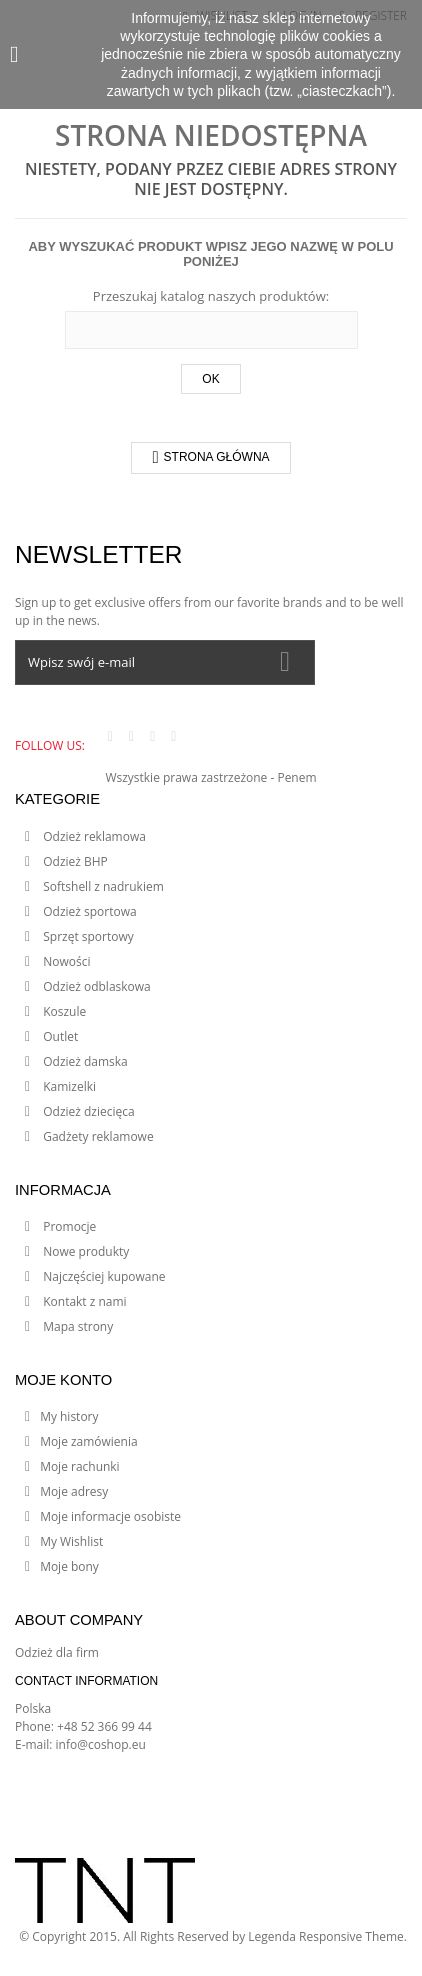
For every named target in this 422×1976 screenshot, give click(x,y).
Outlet (59, 1036)
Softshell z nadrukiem (102, 886)
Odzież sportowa (88, 911)
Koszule (63, 1011)
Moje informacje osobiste (110, 1516)
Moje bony (69, 1566)
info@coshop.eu (101, 1744)
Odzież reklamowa (93, 836)
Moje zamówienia (89, 1441)
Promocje (68, 1226)
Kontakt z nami (83, 1301)
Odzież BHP (74, 861)
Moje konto (63, 1380)
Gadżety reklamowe (96, 1136)
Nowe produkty (84, 1251)
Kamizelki (68, 1086)
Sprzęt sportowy (87, 936)
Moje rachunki (80, 1466)
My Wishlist (71, 1541)
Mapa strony (76, 1326)
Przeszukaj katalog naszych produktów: (211, 296)
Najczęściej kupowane (102, 1276)
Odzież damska (84, 1061)
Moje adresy (74, 1491)
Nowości (65, 961)
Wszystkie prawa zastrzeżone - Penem (210, 777)
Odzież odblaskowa (95, 986)
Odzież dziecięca (87, 1111)
